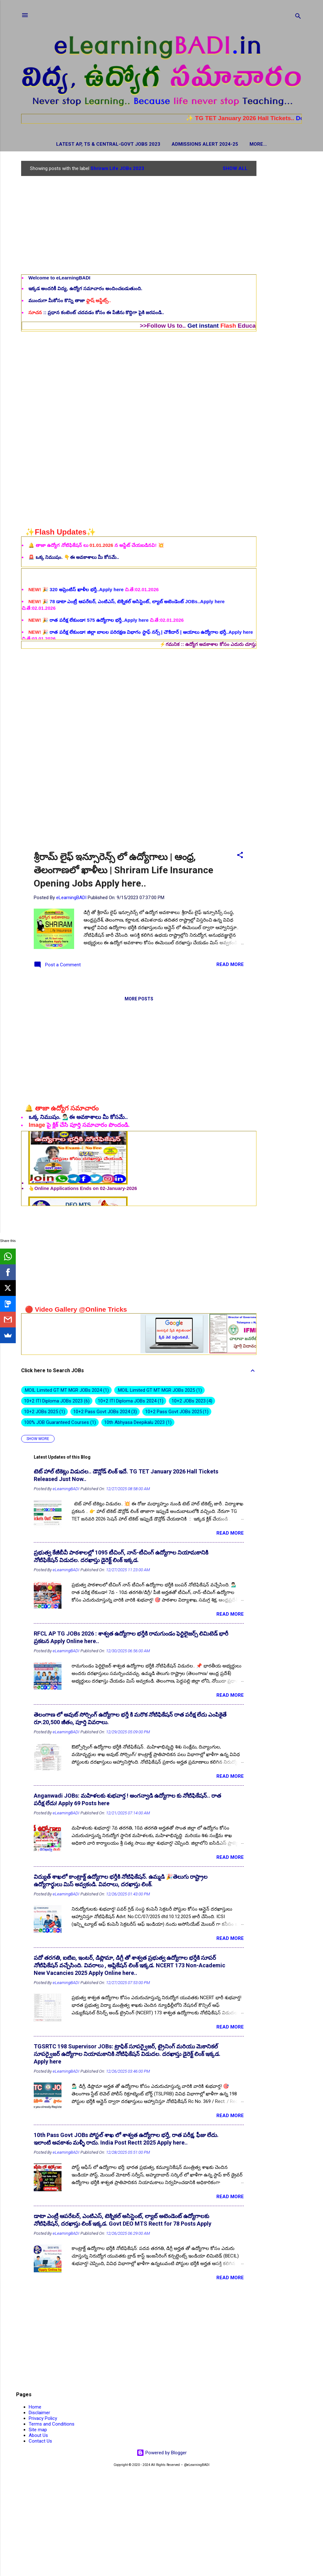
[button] (240, 857)
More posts (139, 1000)
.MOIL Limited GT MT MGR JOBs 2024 (66, 1391)
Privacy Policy (43, 2419)
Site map (38, 2431)
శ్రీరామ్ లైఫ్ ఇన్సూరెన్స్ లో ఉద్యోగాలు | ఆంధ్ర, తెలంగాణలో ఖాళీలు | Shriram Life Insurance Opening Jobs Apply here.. (123, 871)
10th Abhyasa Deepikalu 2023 (138, 1423)
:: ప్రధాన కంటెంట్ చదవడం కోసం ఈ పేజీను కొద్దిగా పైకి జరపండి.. (96, 313)
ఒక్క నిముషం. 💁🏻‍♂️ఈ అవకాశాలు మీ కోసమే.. (78, 1118)
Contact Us (40, 2442)
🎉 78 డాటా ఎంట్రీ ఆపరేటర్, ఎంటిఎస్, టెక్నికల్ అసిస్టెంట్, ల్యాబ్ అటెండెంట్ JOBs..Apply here (126, 634)
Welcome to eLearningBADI (59, 279)
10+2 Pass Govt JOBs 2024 (105, 1413)
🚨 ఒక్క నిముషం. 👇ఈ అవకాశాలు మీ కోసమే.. (73, 558)
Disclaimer (39, 2414)
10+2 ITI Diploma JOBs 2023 (57, 1402)
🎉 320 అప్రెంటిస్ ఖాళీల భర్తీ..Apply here (76, 622)
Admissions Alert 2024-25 (178, 144)
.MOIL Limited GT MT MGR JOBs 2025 (159, 1391)
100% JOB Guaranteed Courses (60, 1423)
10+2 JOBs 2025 (44, 1413)
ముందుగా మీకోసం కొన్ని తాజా (69, 301)
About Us (38, 2436)
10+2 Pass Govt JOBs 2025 (177, 1413)
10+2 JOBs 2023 (192, 1402)
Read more (230, 966)
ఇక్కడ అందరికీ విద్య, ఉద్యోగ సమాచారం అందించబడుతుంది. (85, 289)
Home (35, 2408)
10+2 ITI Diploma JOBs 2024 (130, 1402)
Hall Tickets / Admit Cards (258, 144)
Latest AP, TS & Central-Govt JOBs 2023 (81, 144)
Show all (235, 170)
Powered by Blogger (162, 2454)
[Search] (298, 17)
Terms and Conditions (51, 2425)
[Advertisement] (281, 256)
